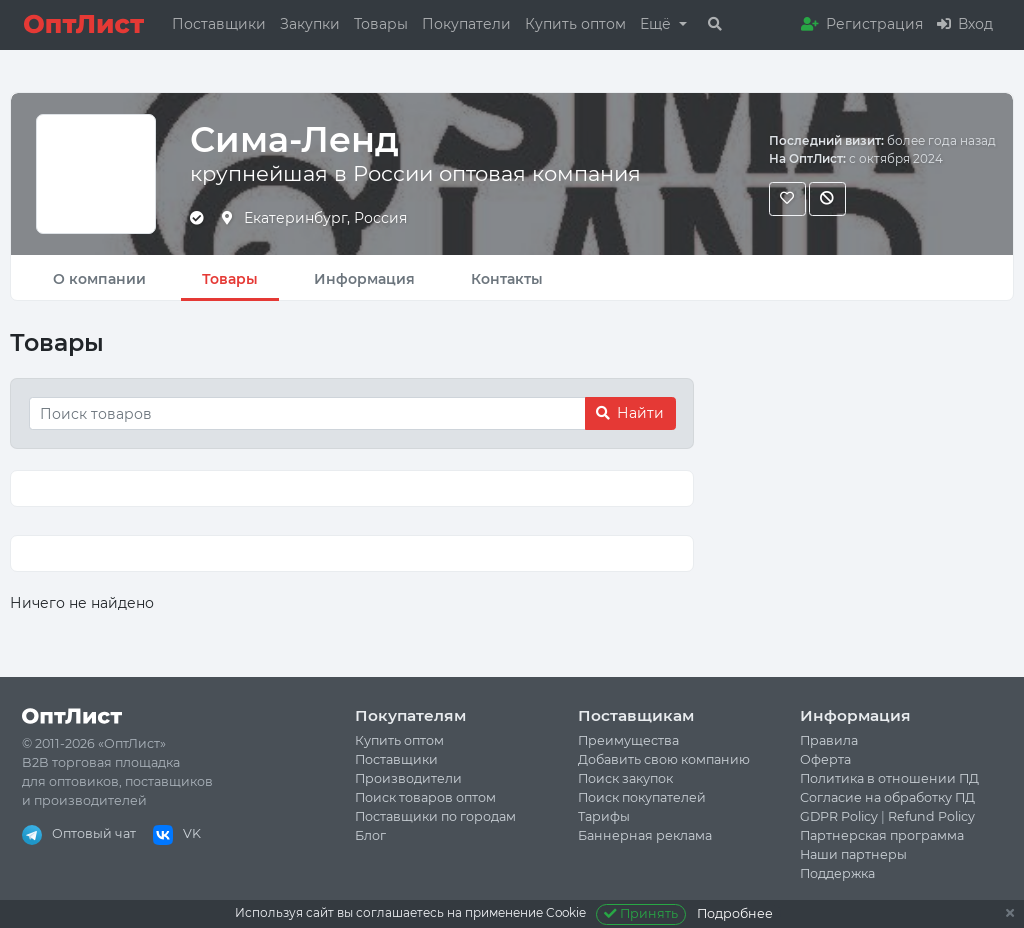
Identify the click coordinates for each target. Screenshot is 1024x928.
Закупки (310, 24)
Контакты (507, 279)
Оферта (825, 759)
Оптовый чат (79, 833)
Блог (370, 835)
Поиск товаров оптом (425, 797)
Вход (965, 24)
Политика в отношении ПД (889, 778)
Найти (630, 413)
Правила (829, 740)
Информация (364, 279)
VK (177, 833)
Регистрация (862, 24)
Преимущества (628, 740)
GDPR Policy (839, 816)
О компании (99, 279)
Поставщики (219, 24)
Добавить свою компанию (664, 759)
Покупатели (466, 24)
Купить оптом (575, 24)
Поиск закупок (625, 778)
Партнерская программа (882, 835)
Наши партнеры (853, 854)
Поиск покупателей (642, 797)
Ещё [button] (657, 24)
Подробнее (735, 913)
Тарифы (604, 816)
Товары (381, 24)
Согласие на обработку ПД (887, 797)
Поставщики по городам (435, 816)
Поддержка (837, 873)
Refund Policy (931, 816)
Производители (408, 778)
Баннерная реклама (645, 835)
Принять (641, 913)
